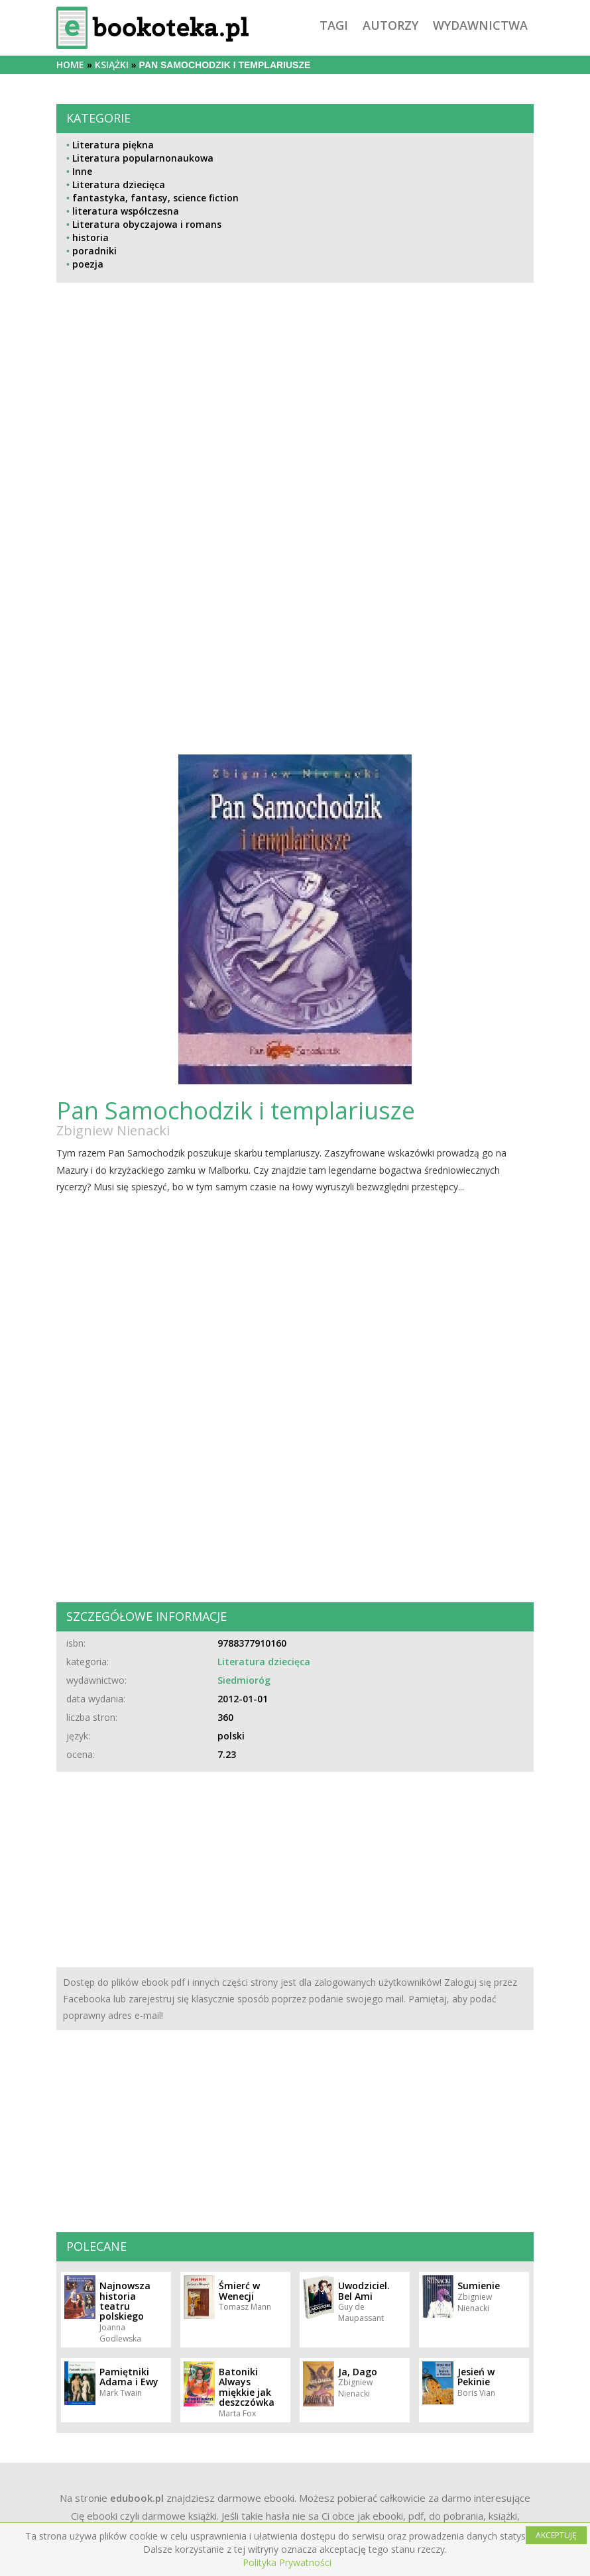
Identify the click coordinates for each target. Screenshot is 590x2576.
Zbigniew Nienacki (113, 1130)
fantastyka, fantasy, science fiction (155, 197)
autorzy (390, 25)
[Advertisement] (295, 426)
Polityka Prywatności (287, 2562)
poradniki (94, 250)
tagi (334, 25)
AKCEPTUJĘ (556, 2535)
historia (90, 237)
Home (70, 64)
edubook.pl (137, 2497)
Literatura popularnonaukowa (142, 158)
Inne (82, 171)
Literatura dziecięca (118, 184)
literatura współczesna (125, 211)
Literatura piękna (113, 144)
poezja (87, 264)
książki (112, 64)
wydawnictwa (480, 25)
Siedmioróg (243, 1680)
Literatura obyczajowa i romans (146, 224)
